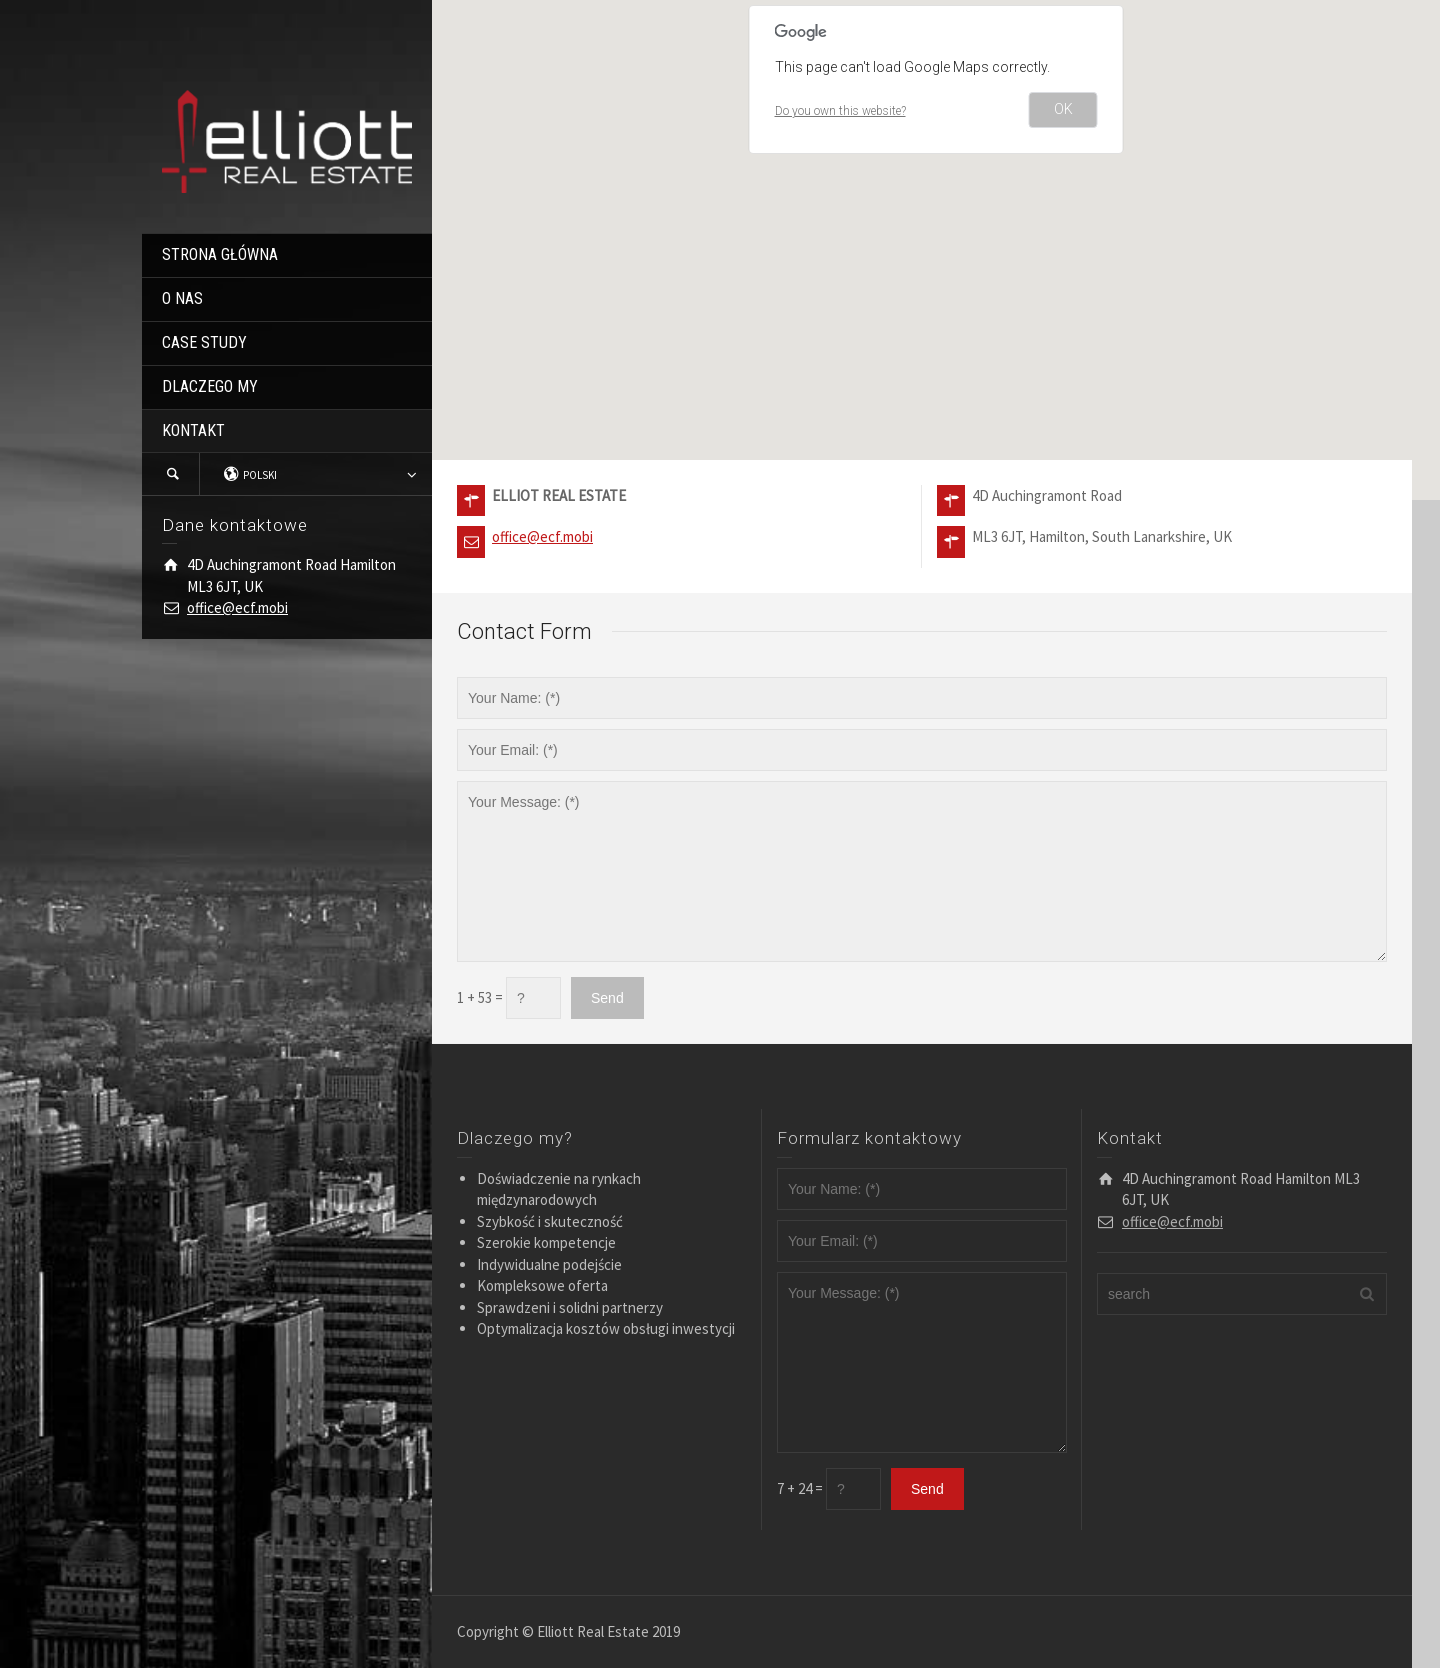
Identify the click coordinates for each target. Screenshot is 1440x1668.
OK (1063, 109)
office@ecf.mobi (237, 607)
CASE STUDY (204, 342)
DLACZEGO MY (210, 386)
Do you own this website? (840, 111)
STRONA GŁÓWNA (220, 254)
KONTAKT (193, 430)
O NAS (182, 298)
